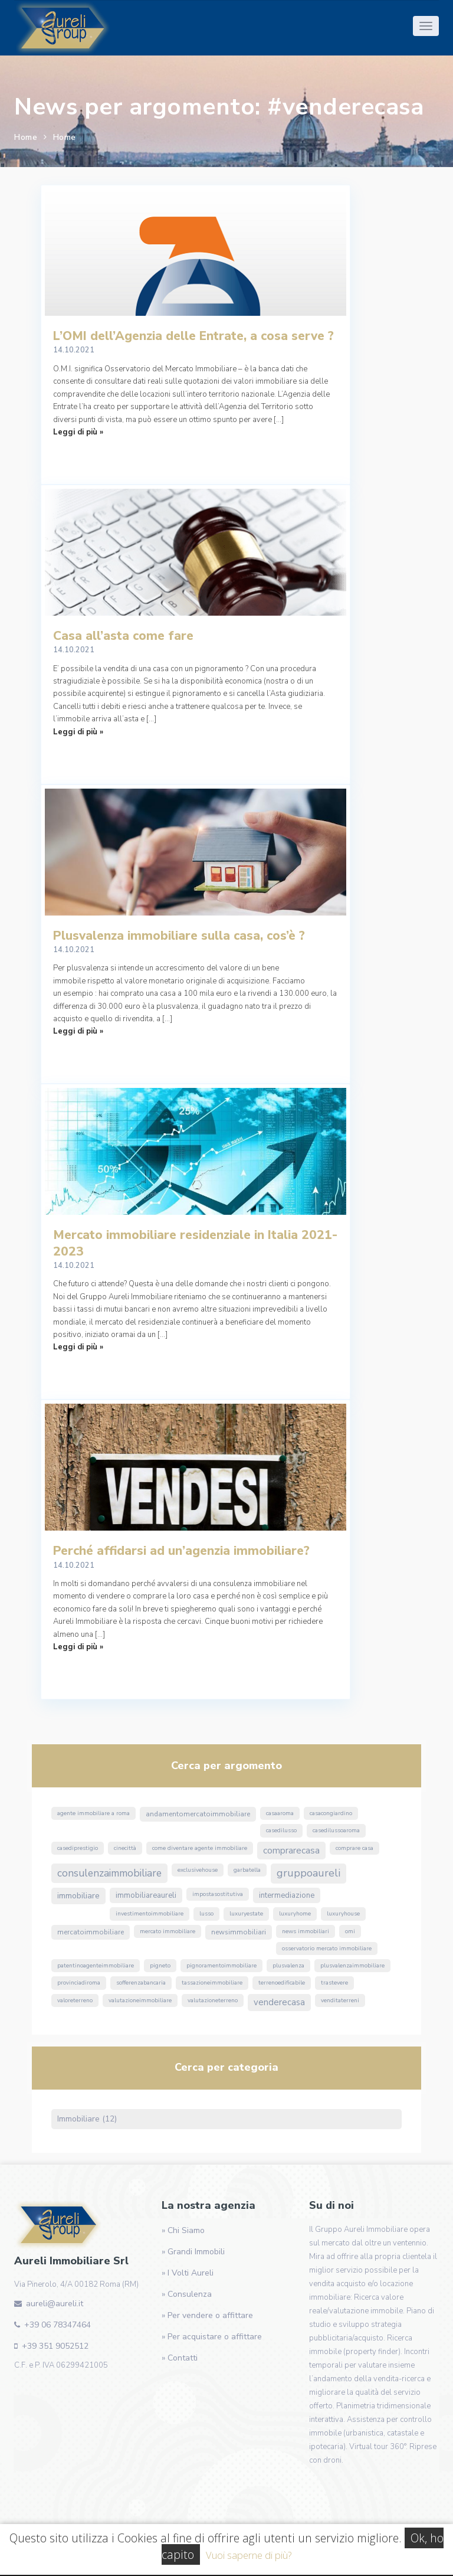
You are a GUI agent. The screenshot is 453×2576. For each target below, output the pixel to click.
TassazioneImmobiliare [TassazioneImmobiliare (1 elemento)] (212, 1983)
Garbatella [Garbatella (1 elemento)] (247, 1870)
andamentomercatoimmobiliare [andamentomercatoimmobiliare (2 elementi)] (198, 1814)
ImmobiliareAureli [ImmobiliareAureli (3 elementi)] (146, 1895)
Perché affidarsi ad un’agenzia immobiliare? (181, 1550)
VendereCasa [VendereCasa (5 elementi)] (279, 2002)
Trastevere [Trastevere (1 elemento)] (334, 1983)
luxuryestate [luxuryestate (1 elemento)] (246, 1914)
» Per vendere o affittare (207, 2315)
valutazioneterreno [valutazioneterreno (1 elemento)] (213, 2000)
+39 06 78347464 (57, 2324)
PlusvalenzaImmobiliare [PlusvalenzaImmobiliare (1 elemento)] (352, 1966)
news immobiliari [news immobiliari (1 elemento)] (305, 1931)
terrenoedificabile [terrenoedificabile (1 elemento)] (281, 1983)
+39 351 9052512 (55, 2346)
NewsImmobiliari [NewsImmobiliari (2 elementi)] (238, 1932)
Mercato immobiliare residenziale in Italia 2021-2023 (195, 1243)
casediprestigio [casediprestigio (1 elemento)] (77, 1848)
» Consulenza (187, 2294)
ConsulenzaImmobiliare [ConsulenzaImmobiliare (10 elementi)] (109, 1873)
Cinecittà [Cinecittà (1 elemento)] (125, 1848)
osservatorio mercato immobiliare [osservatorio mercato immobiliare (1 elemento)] (327, 1948)
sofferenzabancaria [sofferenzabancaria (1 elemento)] (141, 1983)
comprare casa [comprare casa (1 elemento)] (354, 1848)
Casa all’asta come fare (123, 635)
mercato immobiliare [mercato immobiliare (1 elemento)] (167, 1931)
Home (25, 137)
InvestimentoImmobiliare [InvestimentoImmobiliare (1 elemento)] (149, 1914)
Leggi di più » (78, 432)
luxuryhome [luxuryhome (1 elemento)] (295, 1914)
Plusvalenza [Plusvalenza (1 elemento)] (288, 1966)
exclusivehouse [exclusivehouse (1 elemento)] (198, 1870)
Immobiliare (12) (87, 2118)
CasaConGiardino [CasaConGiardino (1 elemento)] (331, 1813)
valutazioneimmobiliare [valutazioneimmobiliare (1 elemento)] (140, 2000)
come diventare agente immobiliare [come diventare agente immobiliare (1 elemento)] (199, 1848)
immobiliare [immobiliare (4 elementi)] (78, 1895)
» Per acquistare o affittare (212, 2336)
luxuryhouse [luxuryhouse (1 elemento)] (343, 1914)
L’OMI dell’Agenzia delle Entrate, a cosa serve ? (193, 336)
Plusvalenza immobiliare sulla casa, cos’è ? (179, 935)
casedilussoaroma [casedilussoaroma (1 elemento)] (336, 1830)
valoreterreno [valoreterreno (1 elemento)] (75, 2000)
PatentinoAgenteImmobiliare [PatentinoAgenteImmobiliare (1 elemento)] (95, 1966)
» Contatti (180, 2357)
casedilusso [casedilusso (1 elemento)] (281, 1830)
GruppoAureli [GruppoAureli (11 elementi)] (308, 1873)
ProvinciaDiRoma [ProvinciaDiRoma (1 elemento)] (78, 1983)
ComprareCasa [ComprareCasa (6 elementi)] (291, 1850)
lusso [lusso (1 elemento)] (206, 1914)
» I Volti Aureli (188, 2272)
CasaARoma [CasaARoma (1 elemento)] (280, 1813)
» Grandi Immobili (193, 2251)
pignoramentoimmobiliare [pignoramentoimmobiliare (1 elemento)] (221, 1966)
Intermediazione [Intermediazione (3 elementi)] (286, 1895)
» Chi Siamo (183, 2230)
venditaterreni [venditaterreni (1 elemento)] (340, 2000)
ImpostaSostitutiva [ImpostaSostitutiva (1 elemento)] (217, 1894)
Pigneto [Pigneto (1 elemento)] (160, 1966)
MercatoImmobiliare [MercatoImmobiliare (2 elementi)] (90, 1932)
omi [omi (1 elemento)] (350, 1931)
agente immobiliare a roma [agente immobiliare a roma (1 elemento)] (93, 1813)
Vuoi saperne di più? (248, 2555)
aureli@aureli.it (54, 2303)
